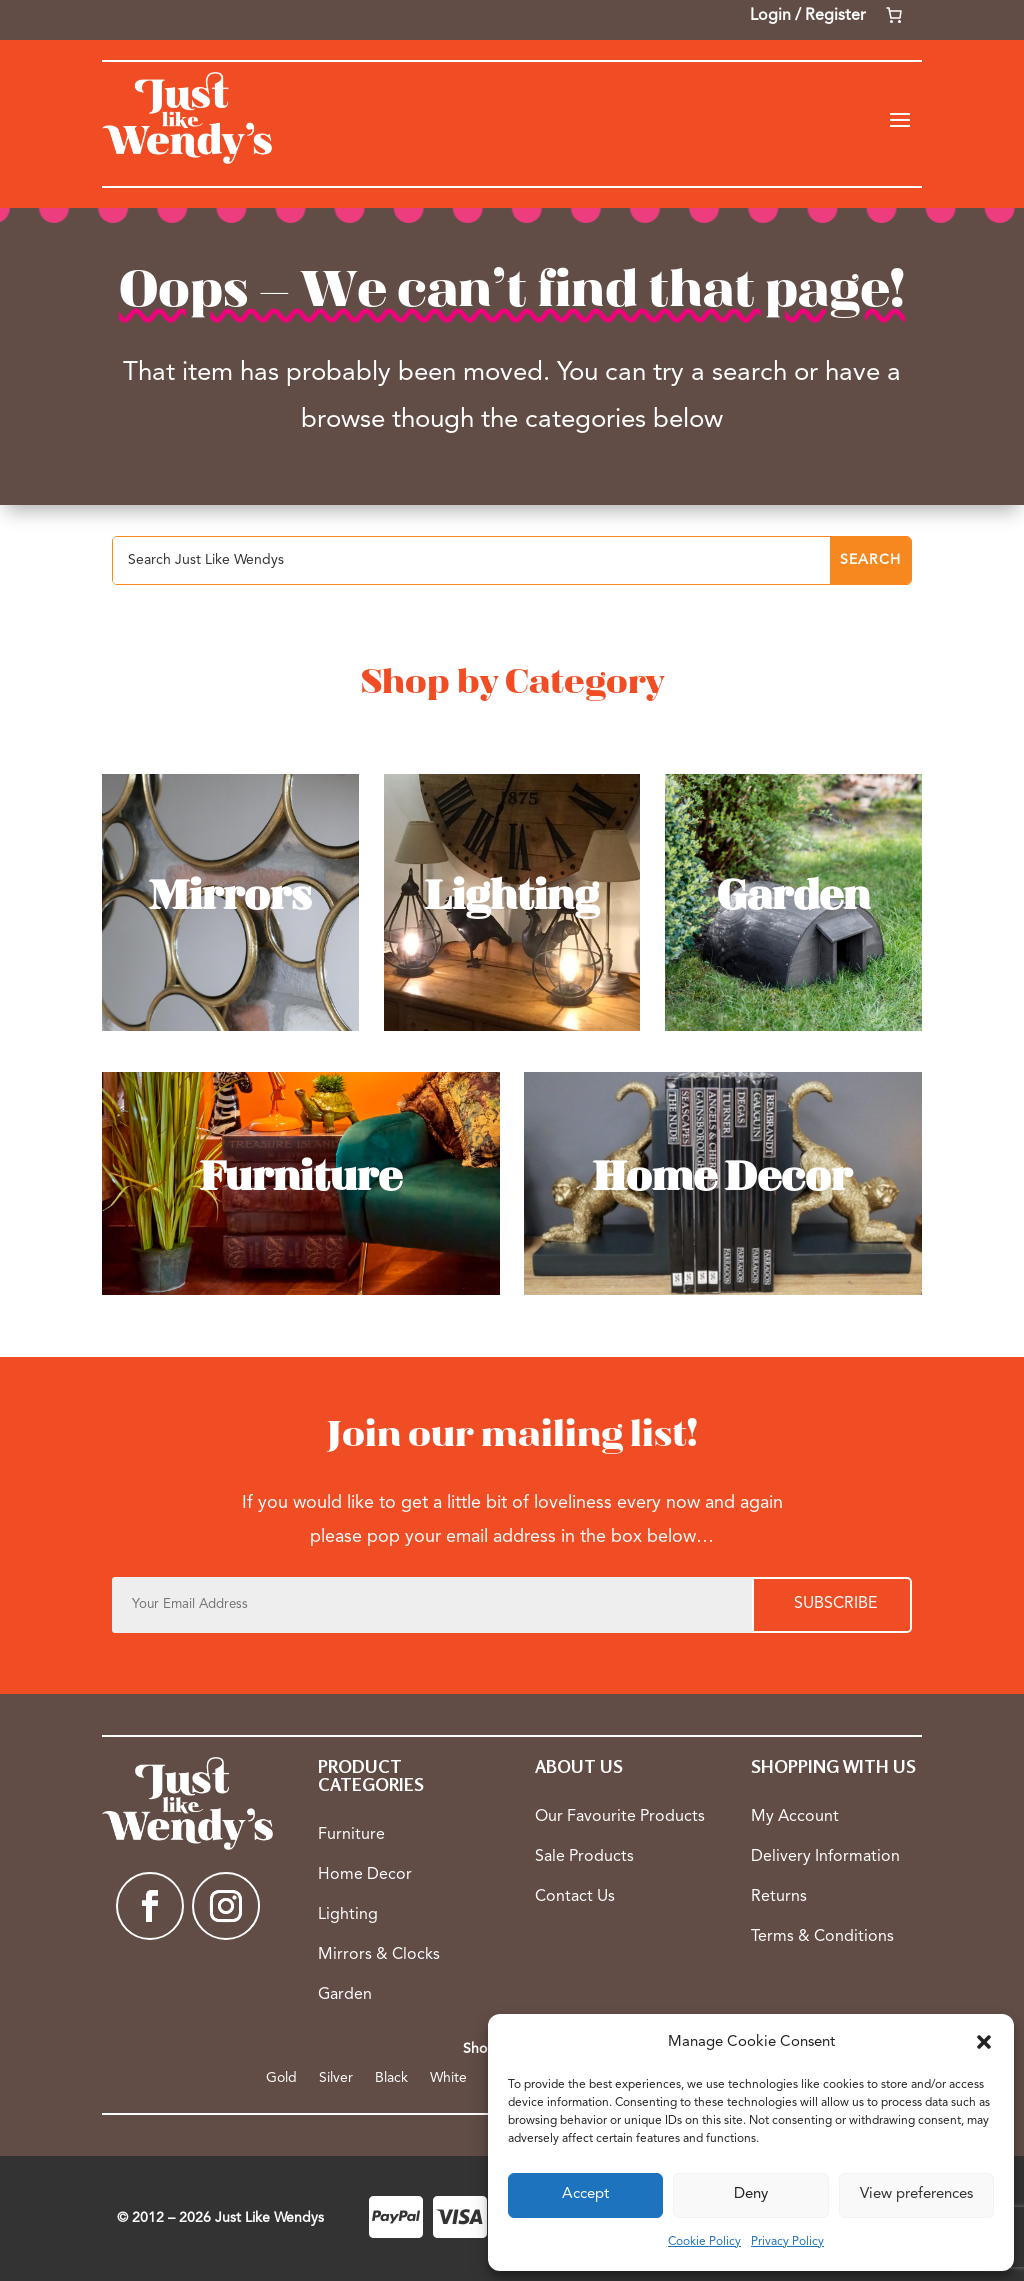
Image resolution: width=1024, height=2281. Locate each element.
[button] (984, 2042)
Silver (336, 2078)
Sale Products (584, 1857)
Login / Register (808, 16)
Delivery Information (825, 1857)
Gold (281, 2078)
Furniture (351, 1835)
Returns (779, 1897)
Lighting (348, 1915)
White (448, 2078)
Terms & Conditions (822, 1937)
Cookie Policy (704, 2242)
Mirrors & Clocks (379, 1955)
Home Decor (365, 1875)
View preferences (916, 2194)
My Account (795, 1817)
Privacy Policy (787, 2242)
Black (391, 2078)
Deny (751, 2194)
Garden (345, 1995)
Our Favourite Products (620, 1817)
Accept (585, 2194)
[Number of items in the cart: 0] (894, 15)
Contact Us (575, 1897)
